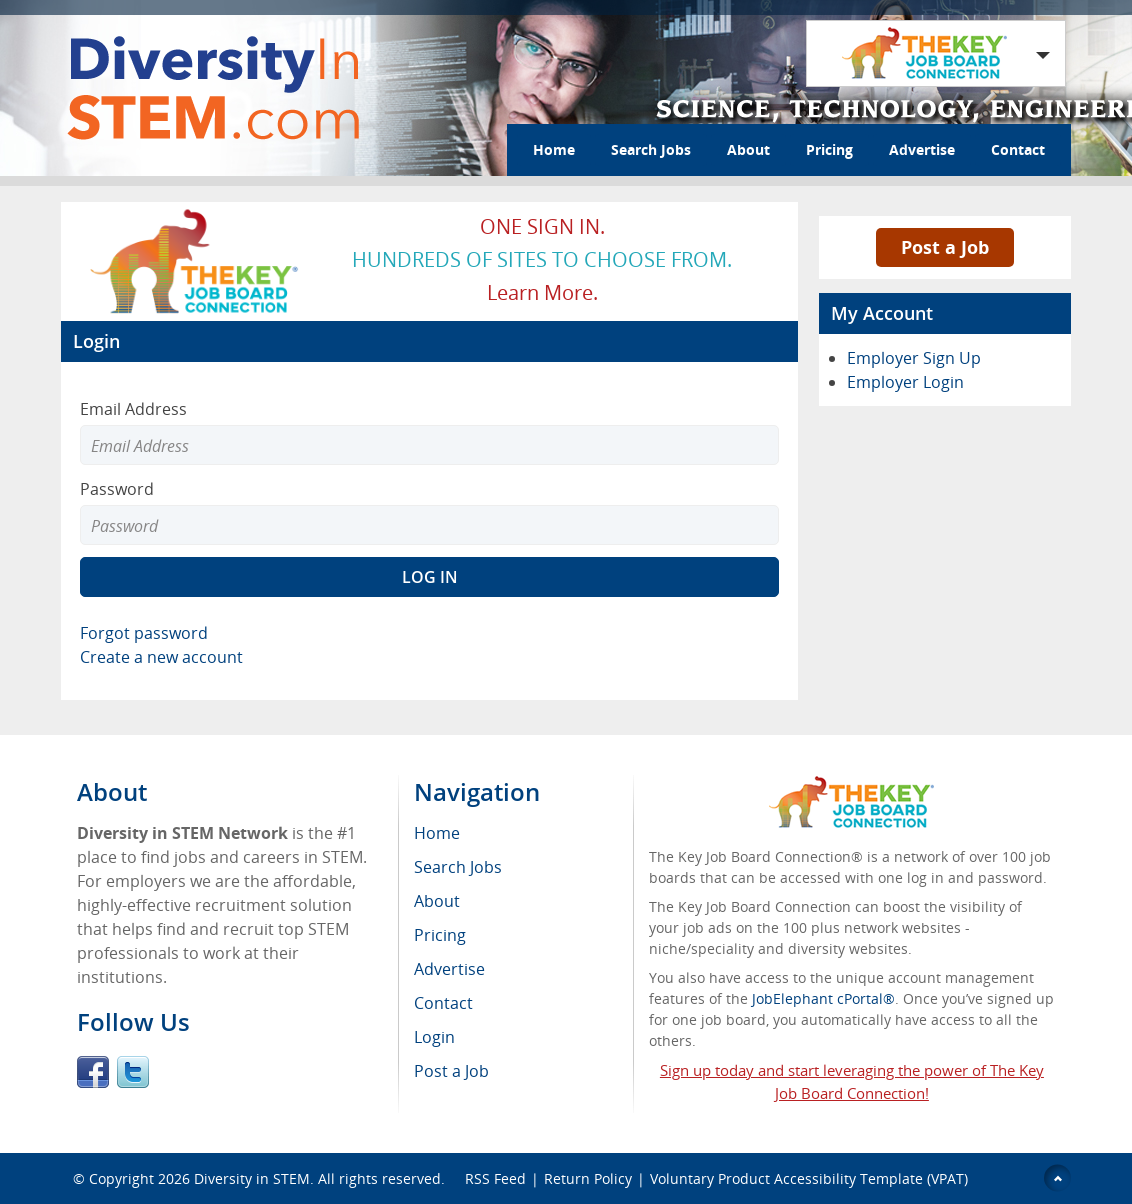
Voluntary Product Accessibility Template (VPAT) (809, 1178)
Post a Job (945, 247)
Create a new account (161, 657)
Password (117, 489)
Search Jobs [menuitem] (458, 867)
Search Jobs (651, 149)
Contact (1018, 149)
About (748, 149)
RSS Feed (495, 1178)
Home (554, 149)
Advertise (922, 149)
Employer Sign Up (914, 358)
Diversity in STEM (252, 1178)
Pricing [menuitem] (440, 935)
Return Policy (588, 1178)
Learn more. (542, 292)
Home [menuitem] (437, 833)
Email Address (133, 409)
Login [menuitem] (434, 1037)
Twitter (133, 1072)
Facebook (93, 1072)
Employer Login (905, 382)
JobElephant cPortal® (823, 998)
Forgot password (144, 633)
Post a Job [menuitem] (451, 1071)
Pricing (829, 149)
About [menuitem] (437, 901)
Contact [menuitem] (443, 1003)
